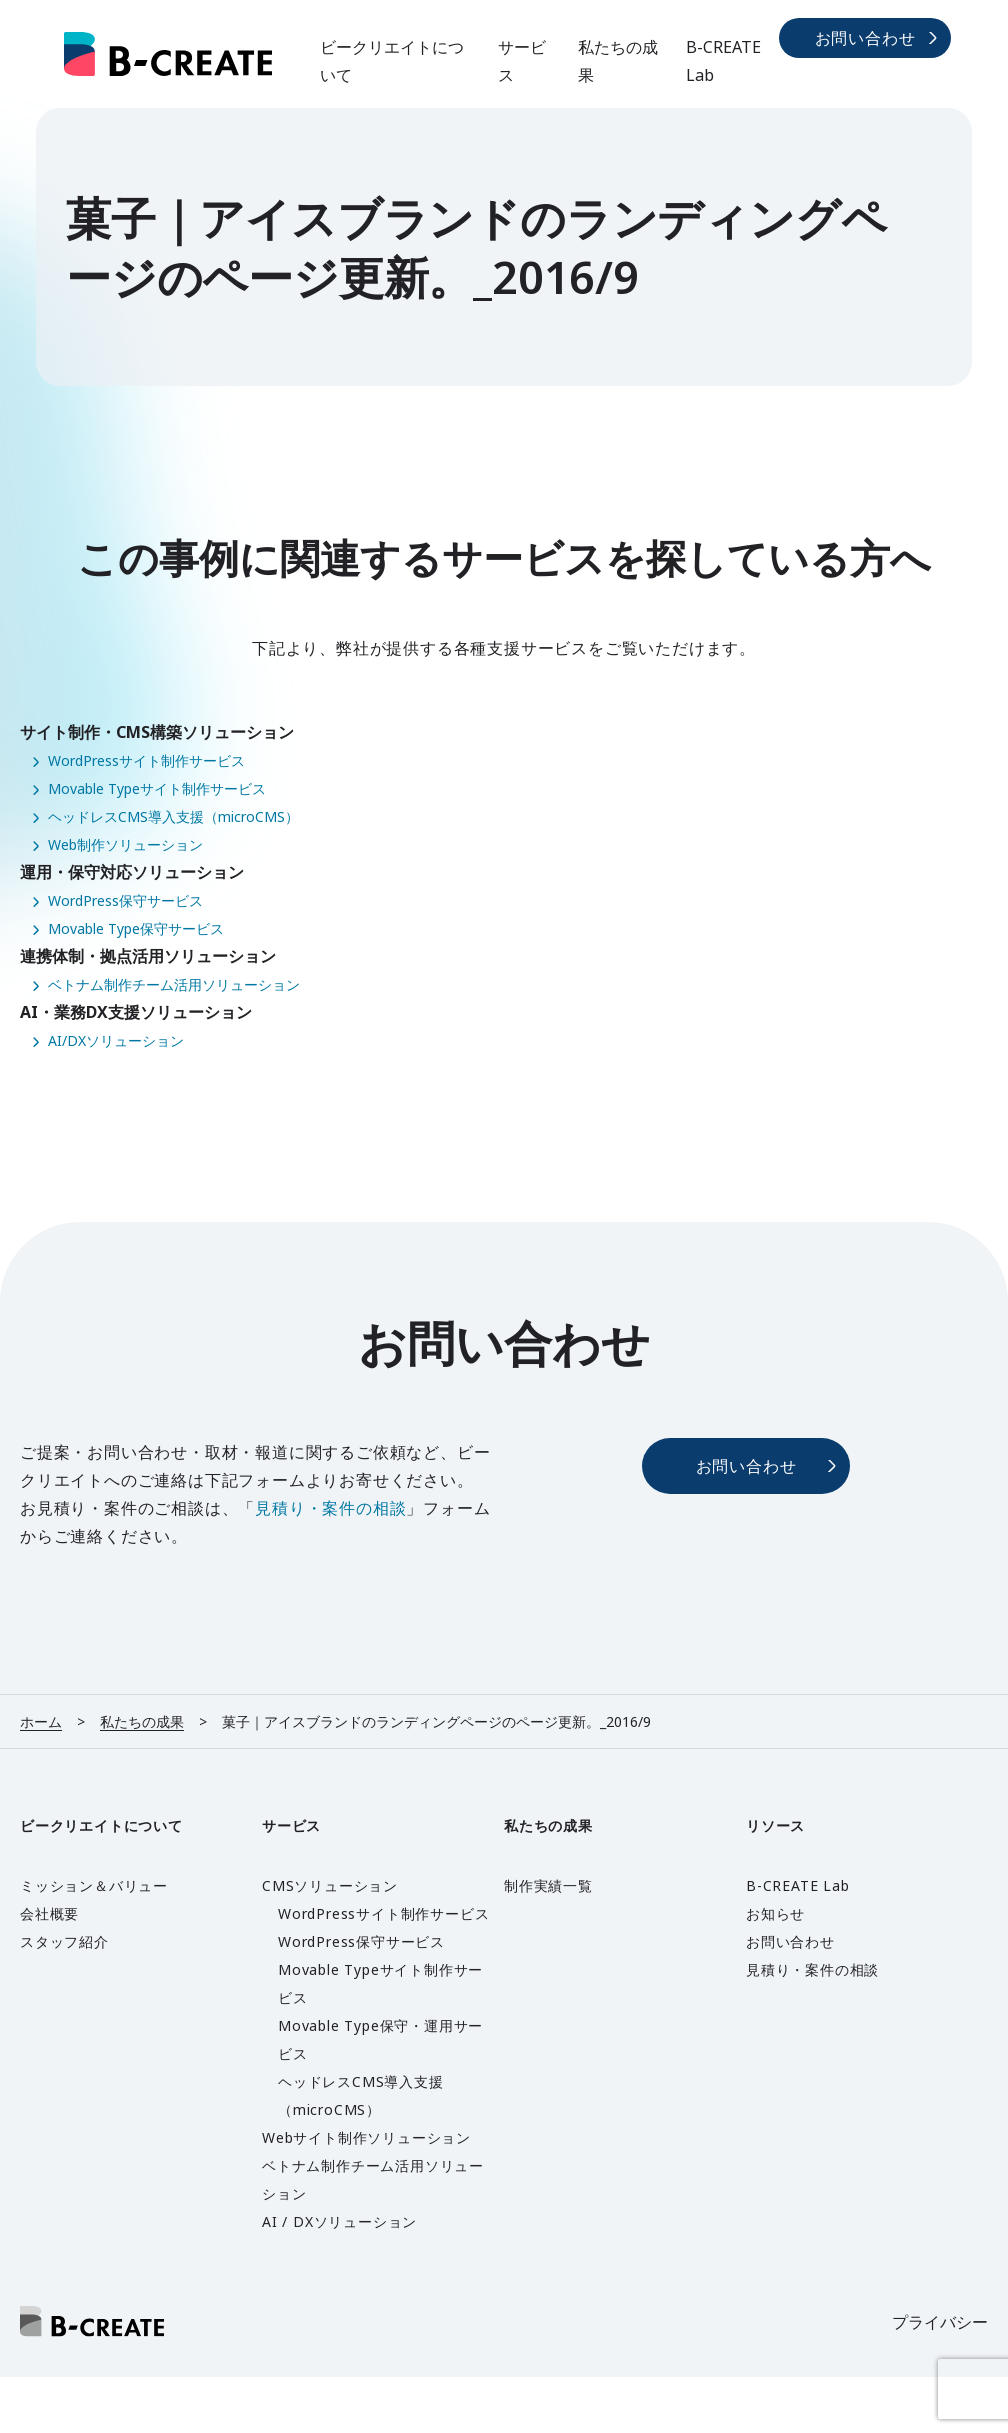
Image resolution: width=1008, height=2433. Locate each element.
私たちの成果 (618, 61)
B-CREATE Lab (723, 61)
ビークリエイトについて (392, 61)
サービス (522, 61)
